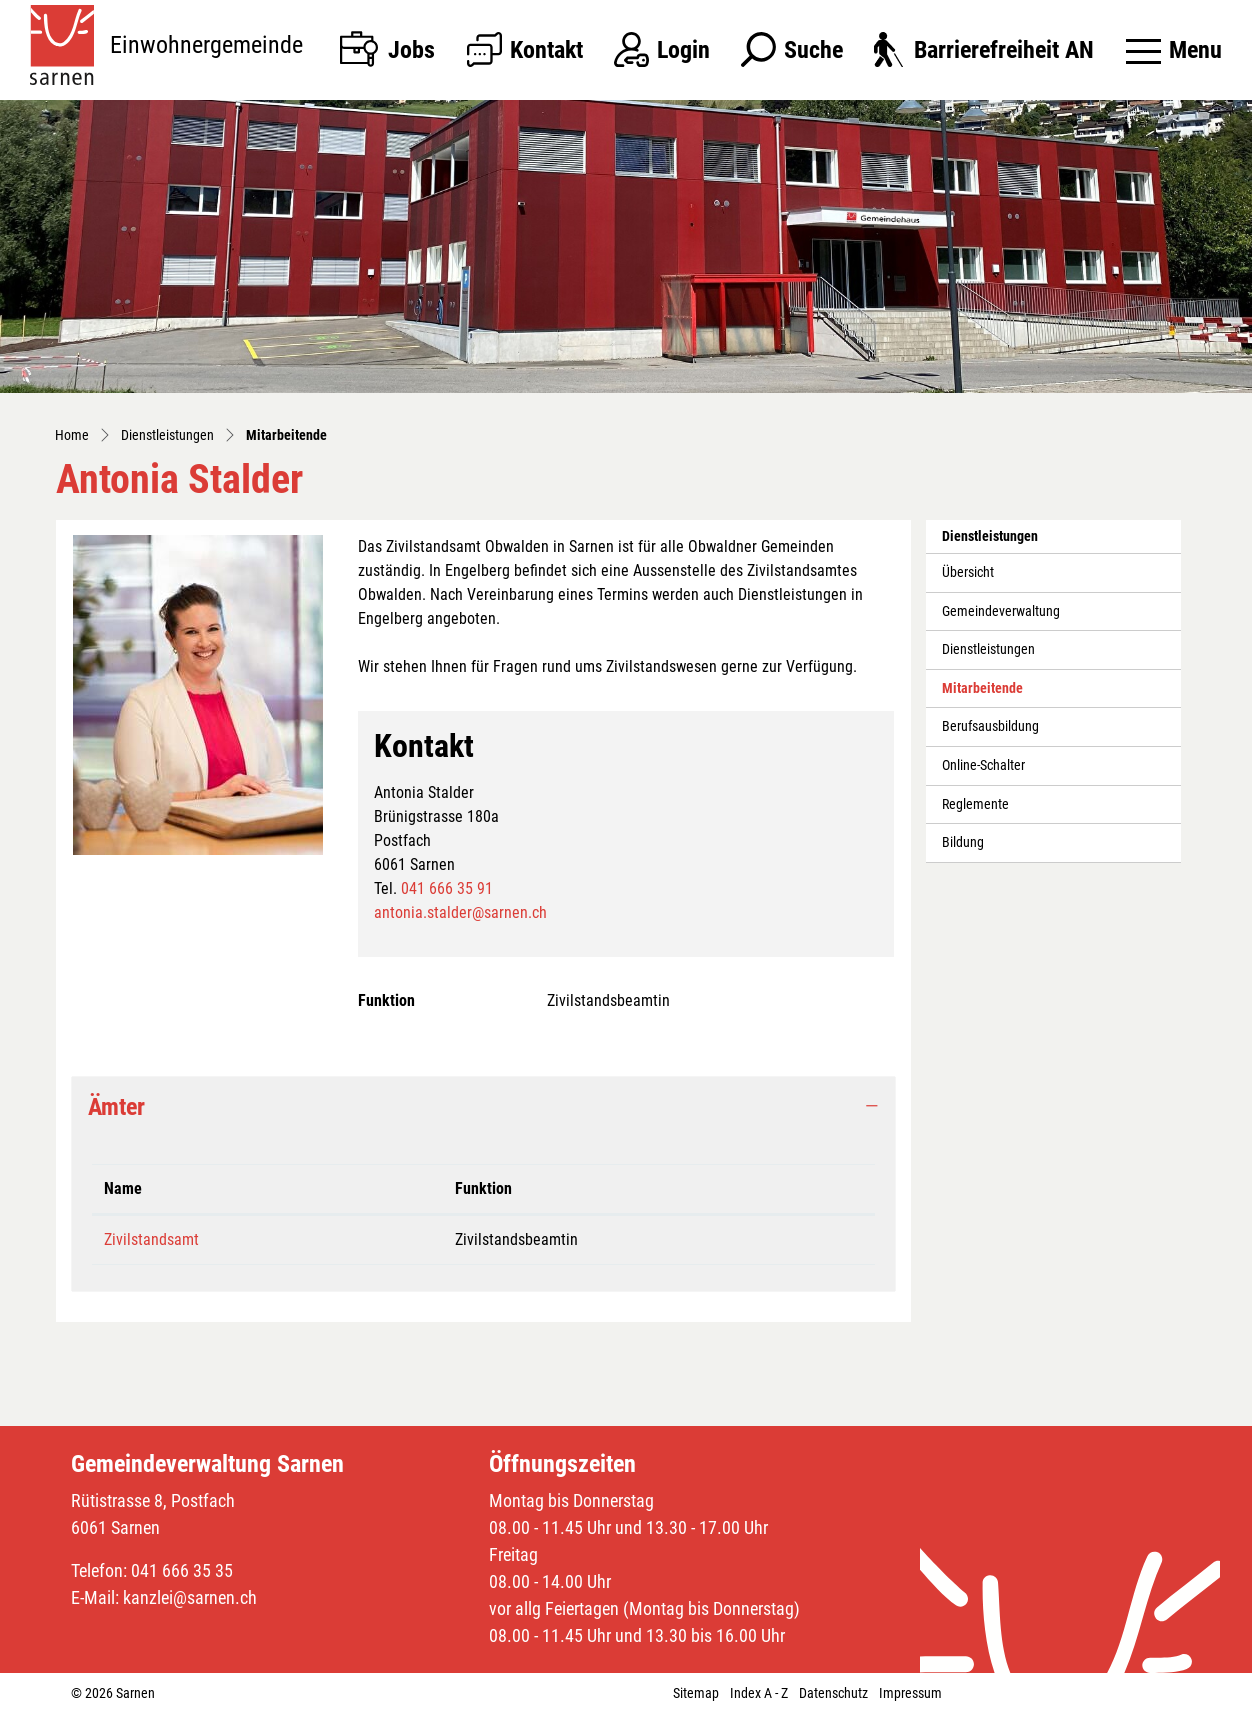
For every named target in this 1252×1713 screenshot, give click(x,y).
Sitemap (696, 1693)
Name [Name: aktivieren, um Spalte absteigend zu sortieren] (123, 1188)
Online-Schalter (983, 765)
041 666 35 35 (182, 1570)
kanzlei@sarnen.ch (190, 1597)
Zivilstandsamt (151, 1239)
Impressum (910, 1693)
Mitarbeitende (986, 694)
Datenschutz (833, 1693)
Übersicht (968, 572)
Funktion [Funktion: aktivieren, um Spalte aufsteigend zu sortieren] (483, 1188)
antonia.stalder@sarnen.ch (460, 912)
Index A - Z (759, 1693)
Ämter (116, 1107)
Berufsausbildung (990, 726)
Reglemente (975, 804)
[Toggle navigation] (1174, 50)
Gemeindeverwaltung (1001, 611)
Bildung (963, 842)
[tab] (483, 1107)
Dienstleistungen (988, 649)
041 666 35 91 (447, 888)
